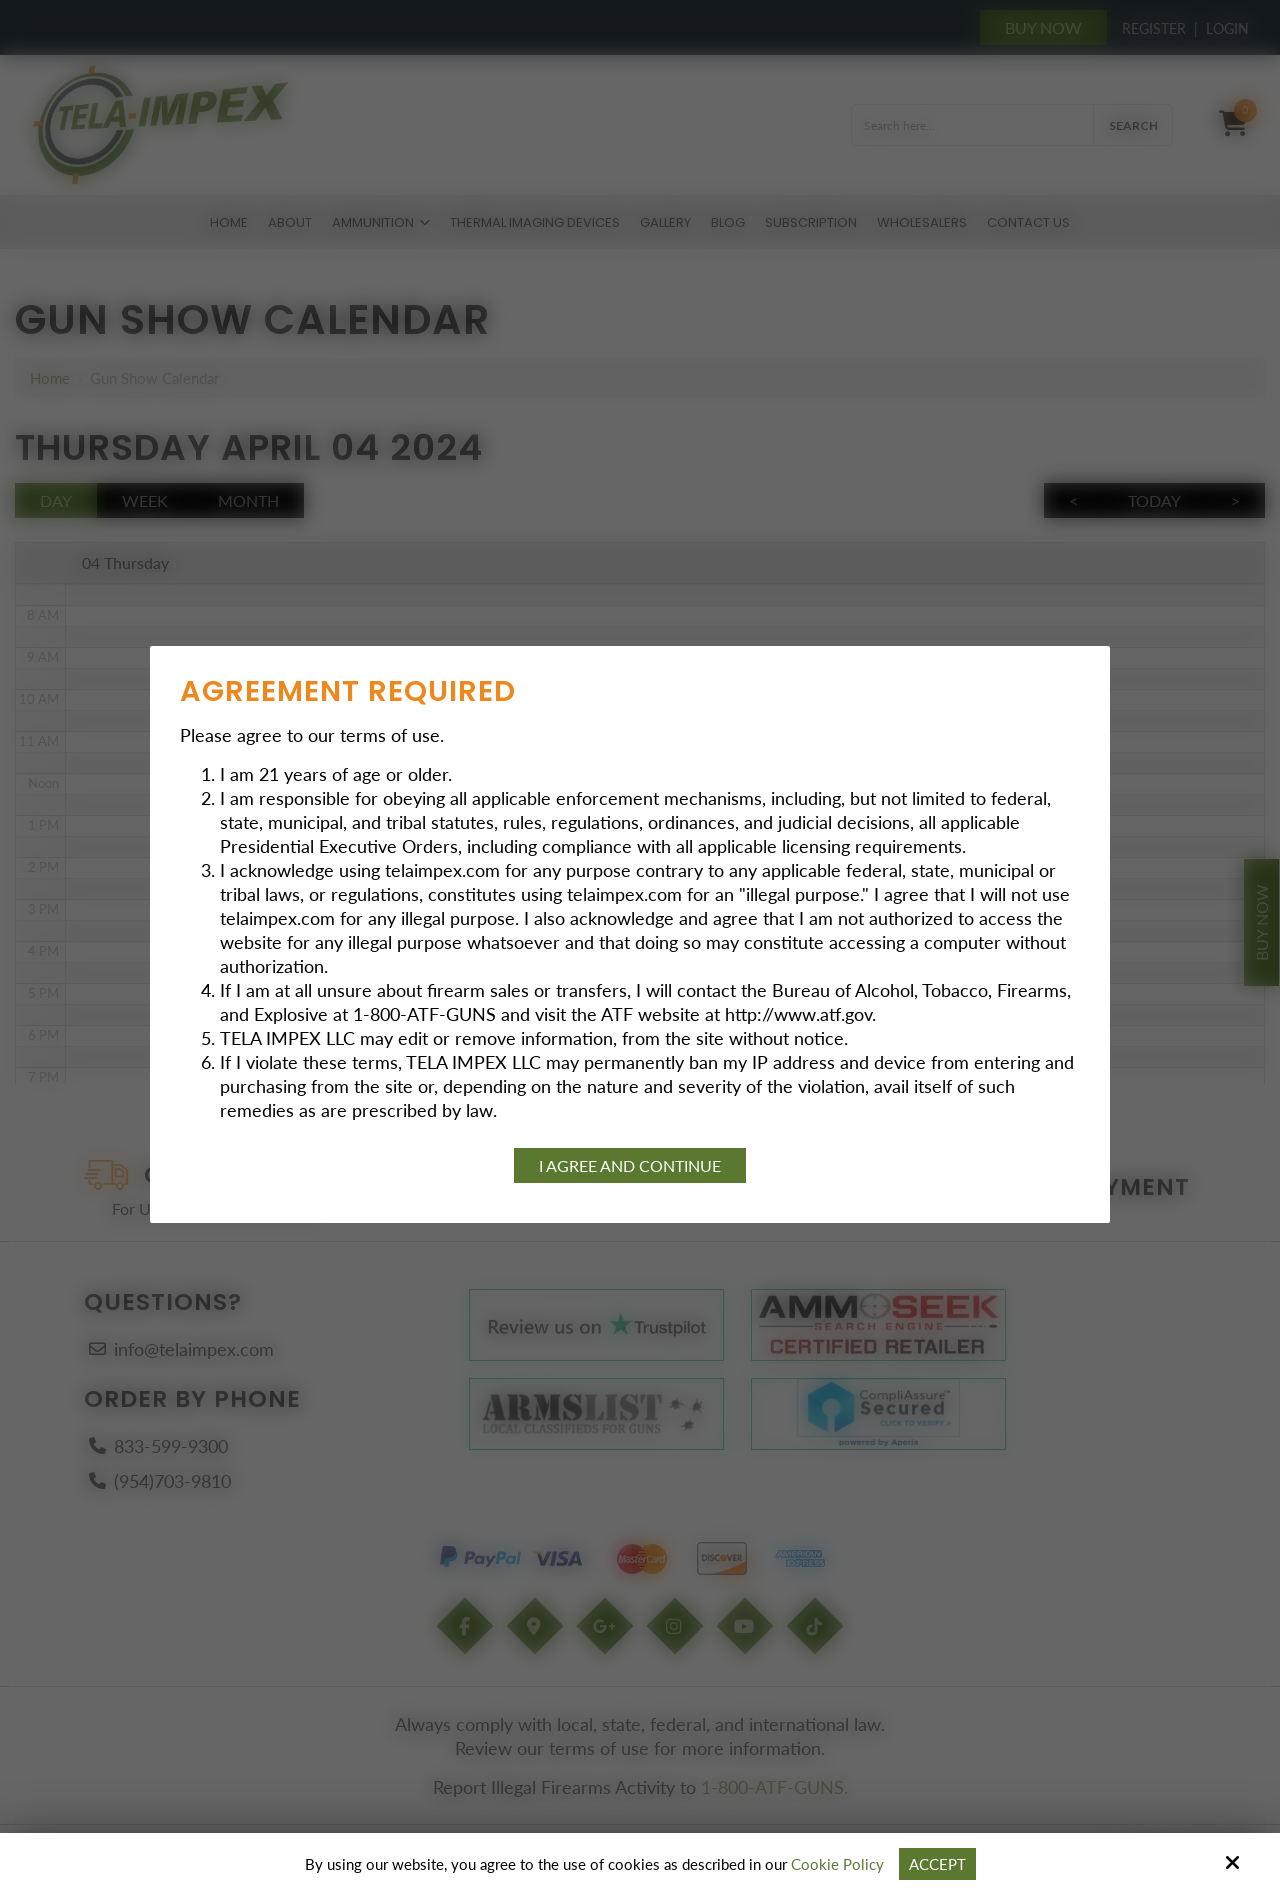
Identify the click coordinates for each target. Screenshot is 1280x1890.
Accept (937, 1864)
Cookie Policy (837, 1864)
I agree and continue (630, 1165)
